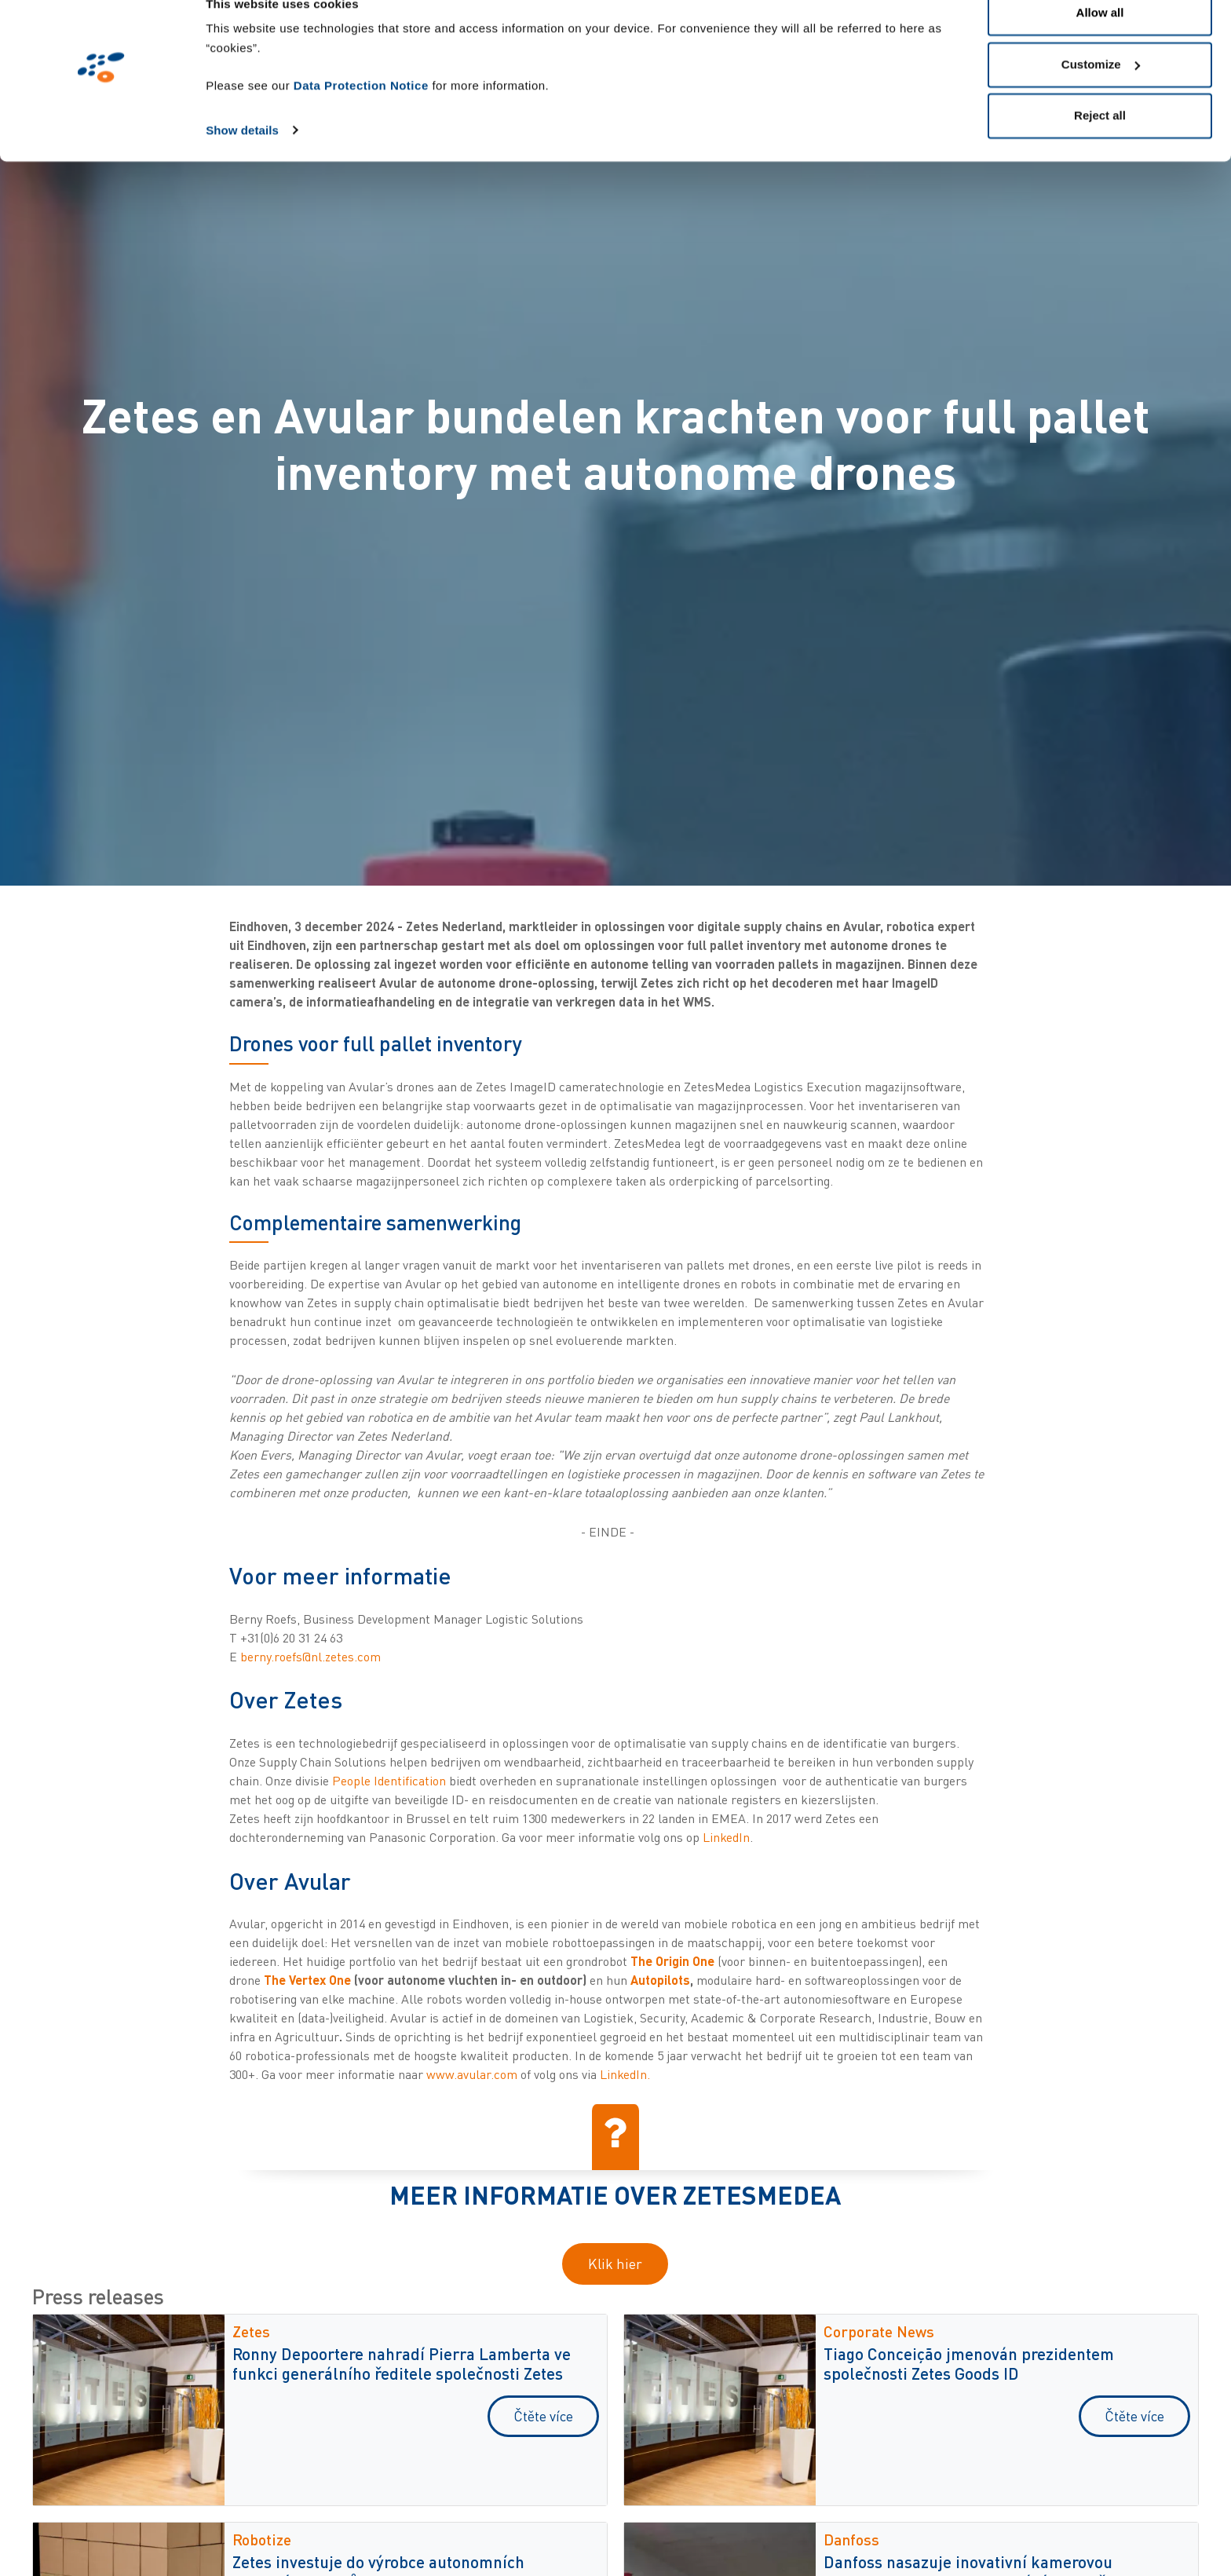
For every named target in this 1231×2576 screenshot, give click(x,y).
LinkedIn (726, 1837)
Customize (1100, 93)
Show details (242, 158)
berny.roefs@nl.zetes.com (310, 1656)
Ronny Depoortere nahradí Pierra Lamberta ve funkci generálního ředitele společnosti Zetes (401, 2363)
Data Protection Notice (361, 114)
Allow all (1100, 41)
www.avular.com (471, 2074)
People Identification (389, 1781)
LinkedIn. (625, 2074)
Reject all (1100, 144)
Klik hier (615, 2263)
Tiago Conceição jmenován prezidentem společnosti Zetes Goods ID (969, 2363)
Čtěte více (543, 2415)
